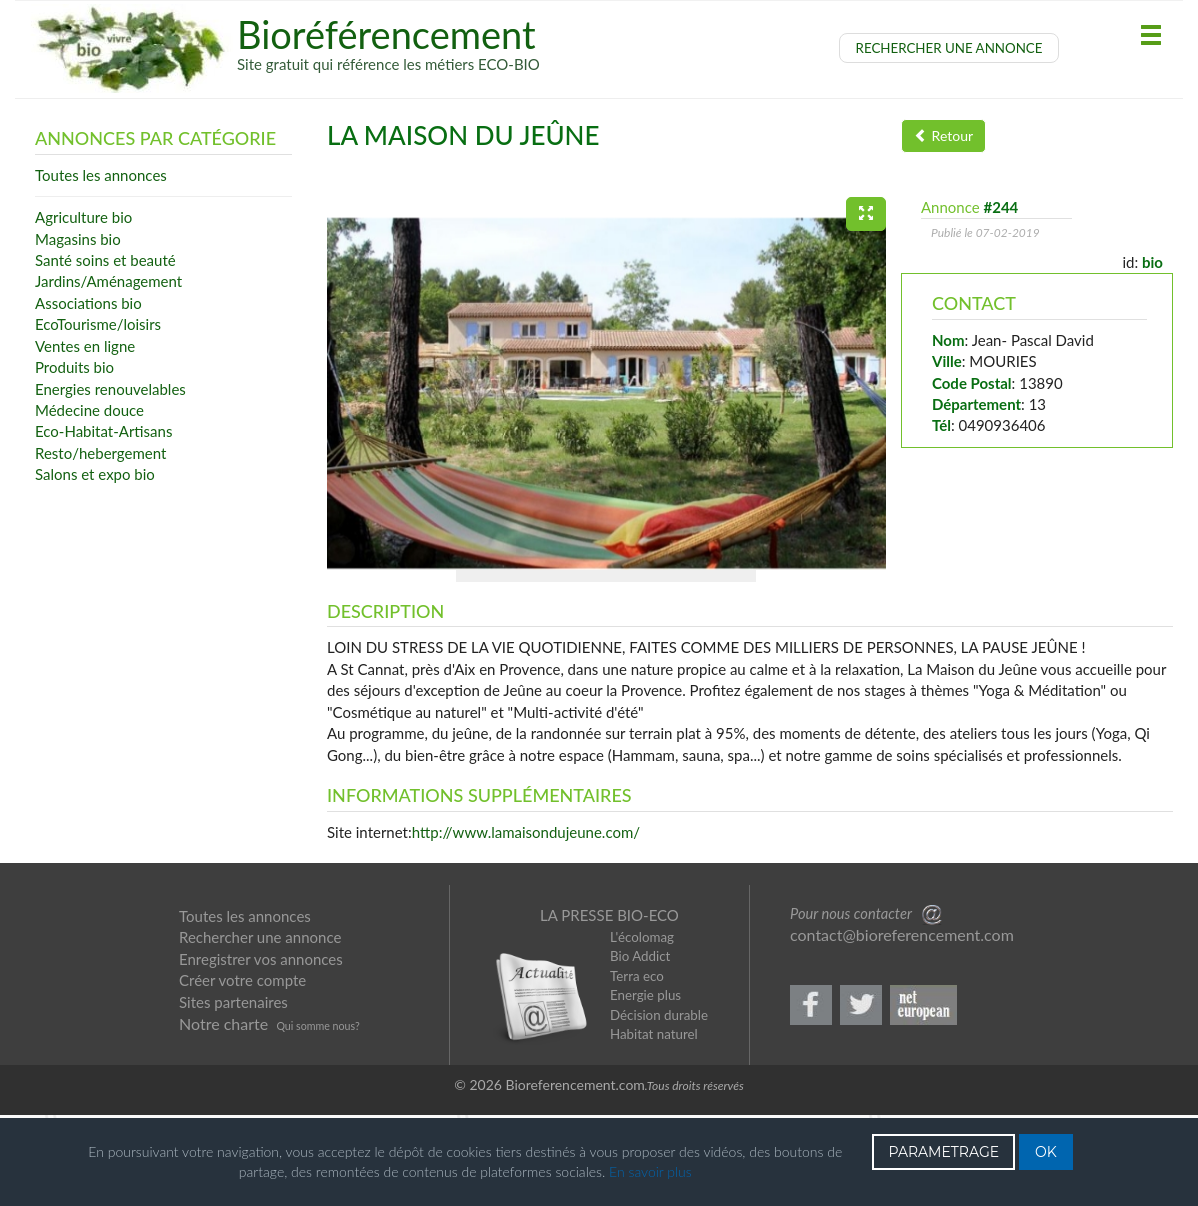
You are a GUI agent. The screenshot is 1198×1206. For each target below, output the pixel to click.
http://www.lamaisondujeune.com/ (526, 925)
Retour (943, 135)
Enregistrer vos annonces (261, 1052)
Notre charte (223, 1116)
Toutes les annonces (245, 1009)
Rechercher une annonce (260, 1030)
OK (1046, 1152)
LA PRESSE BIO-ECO (609, 1008)
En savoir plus (650, 1171)
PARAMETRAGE (943, 1152)
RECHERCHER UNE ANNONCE (949, 48)
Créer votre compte (242, 1073)
